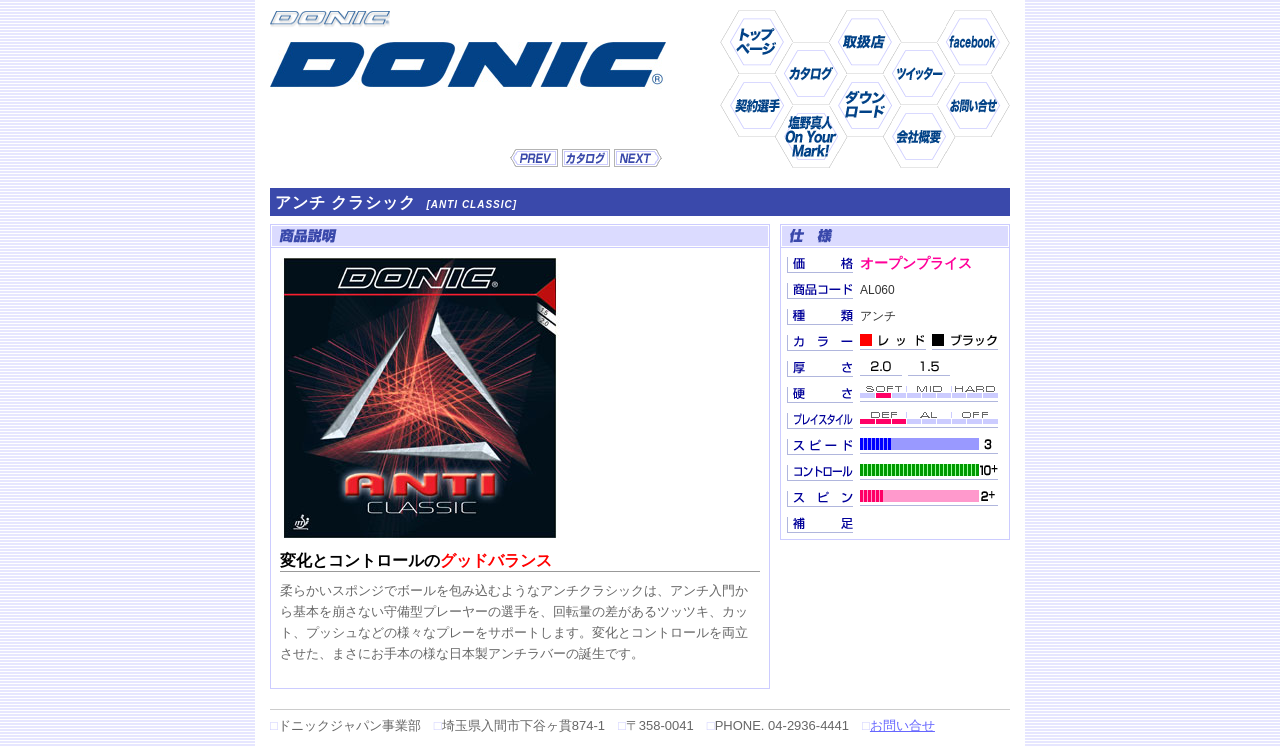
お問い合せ (902, 725)
